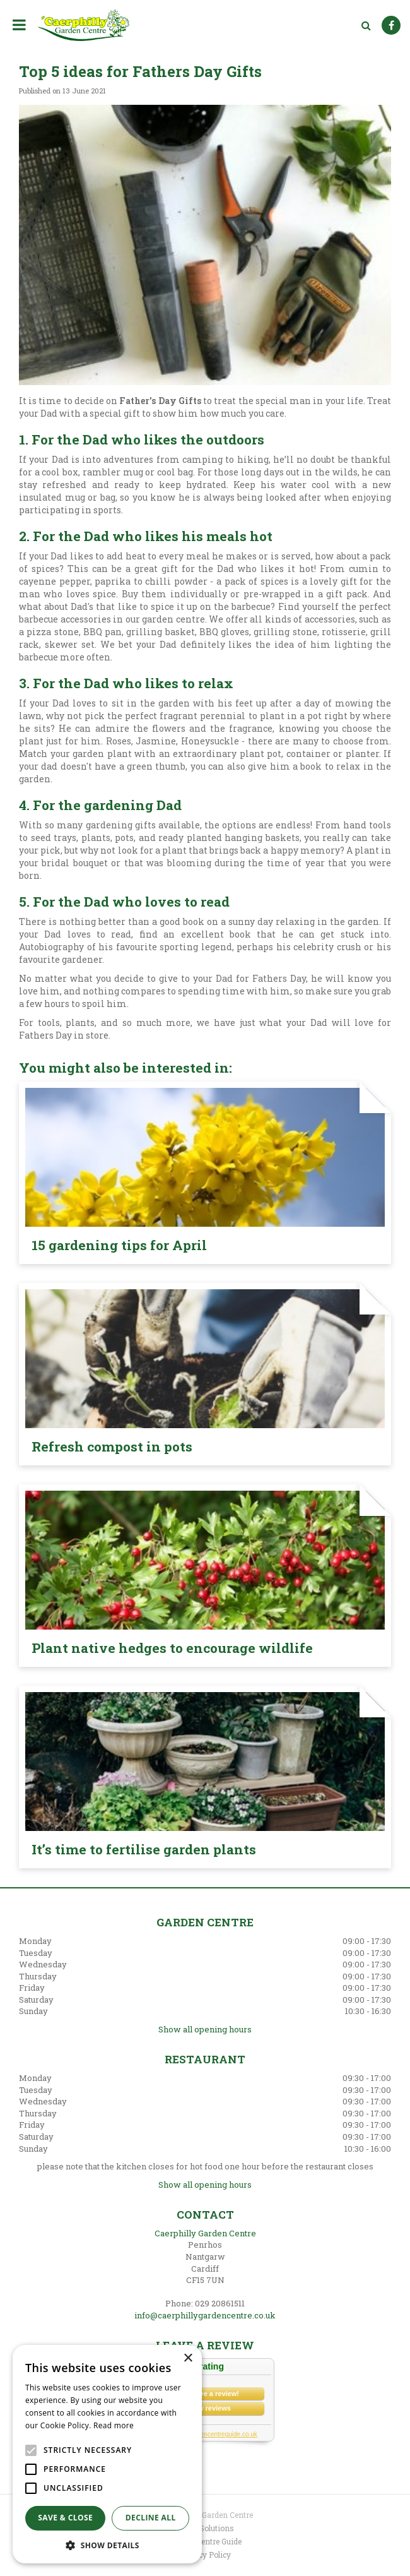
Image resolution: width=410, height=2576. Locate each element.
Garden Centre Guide (205, 2541)
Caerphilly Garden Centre (205, 2233)
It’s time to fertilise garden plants (144, 1849)
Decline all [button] (151, 2517)
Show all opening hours (205, 2029)
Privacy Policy (205, 2554)
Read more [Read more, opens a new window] (113, 2425)
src (366, 25)
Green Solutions (205, 2528)
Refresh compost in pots (112, 1446)
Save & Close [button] (65, 2517)
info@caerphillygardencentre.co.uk (205, 2315)
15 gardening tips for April (119, 1245)
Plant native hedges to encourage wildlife (172, 1648)
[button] (107, 2545)
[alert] (107, 2454)
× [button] (187, 2358)
